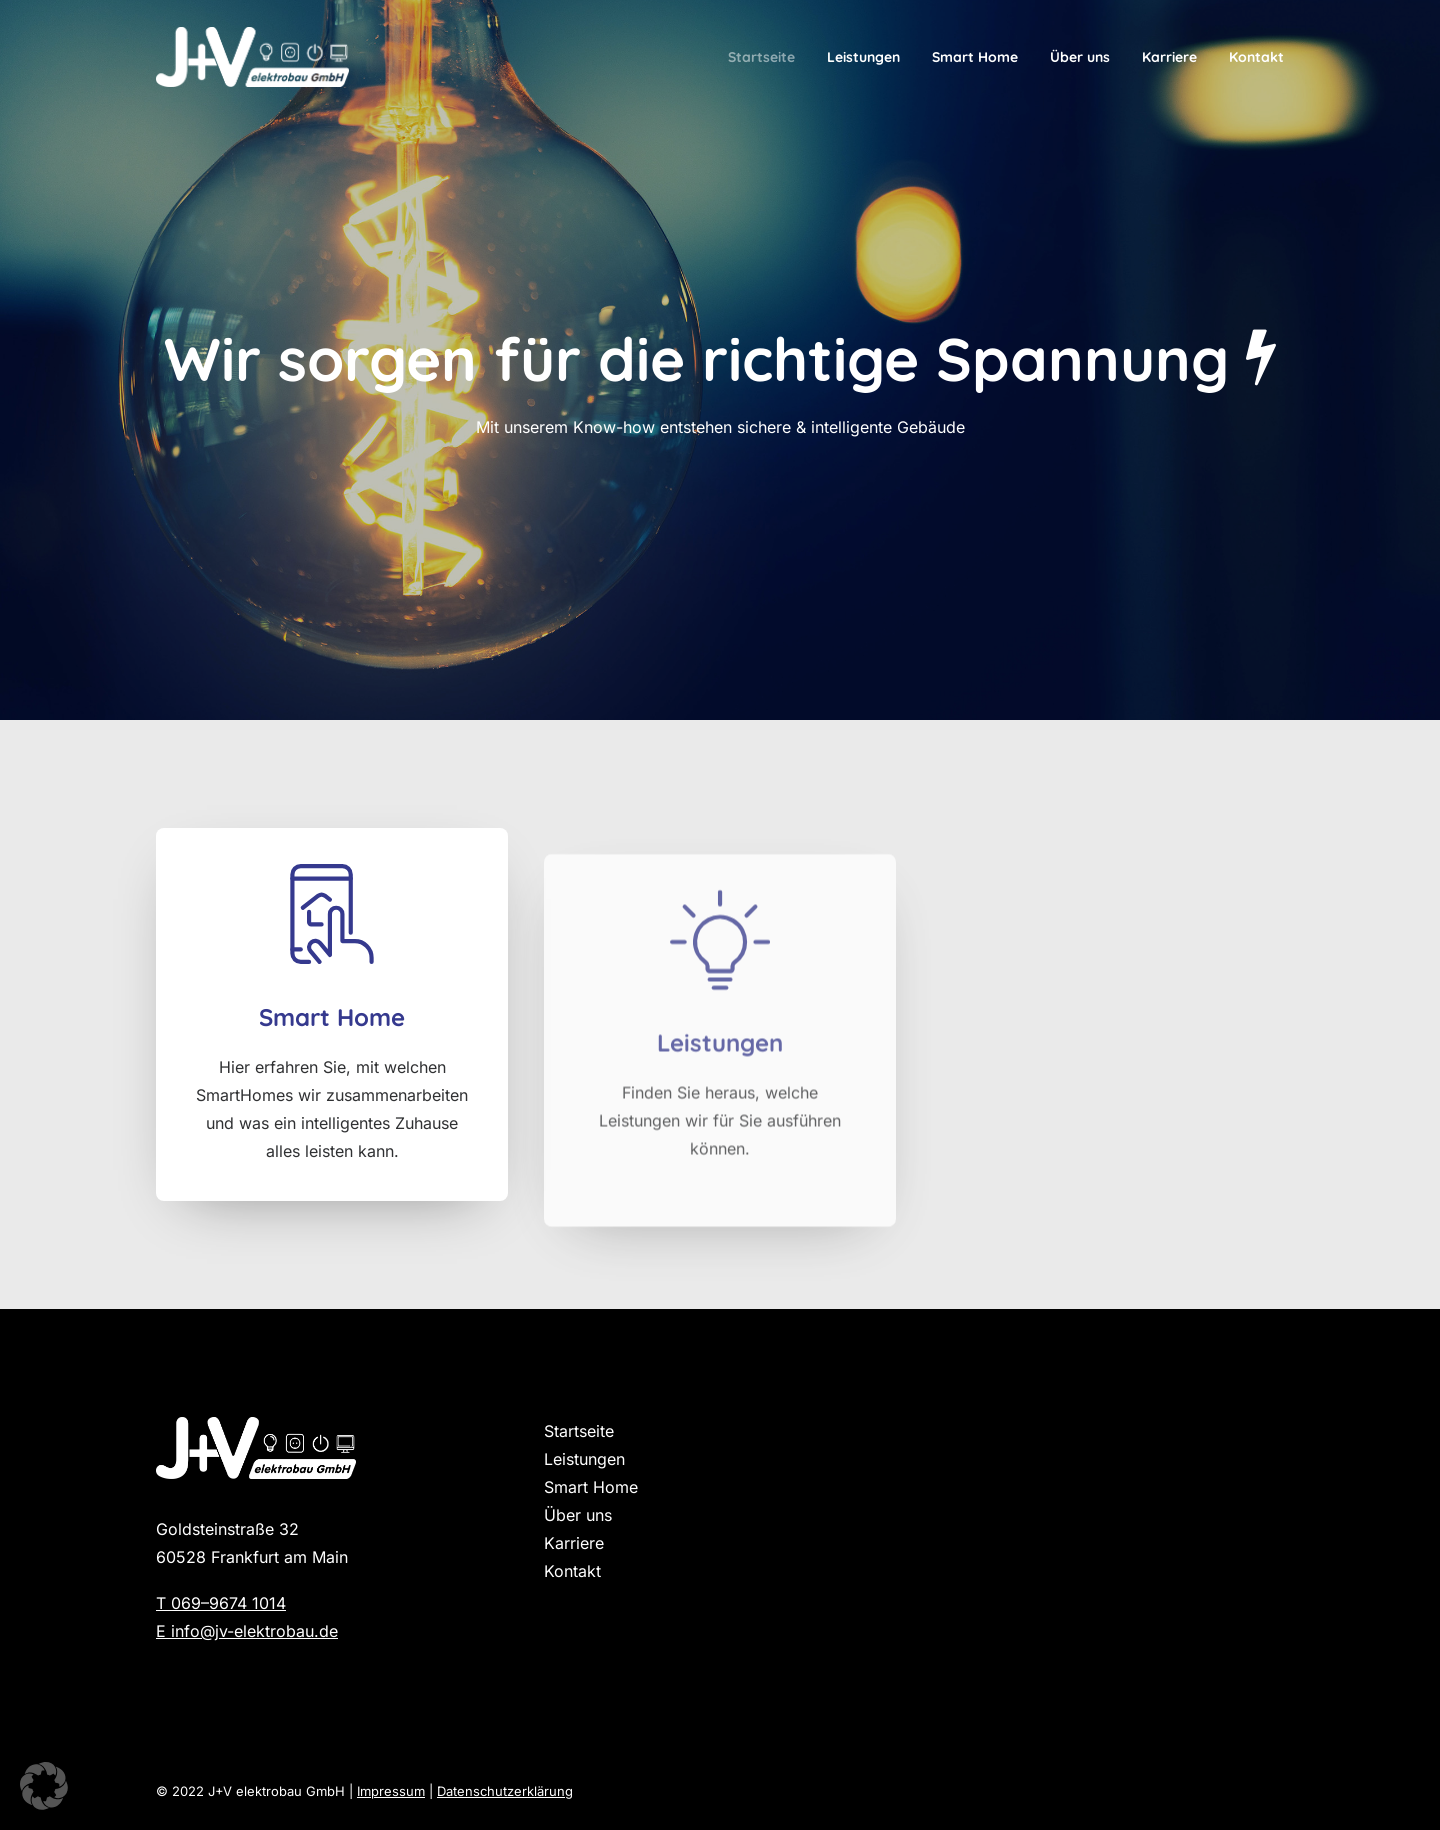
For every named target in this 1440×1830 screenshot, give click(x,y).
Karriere (1169, 57)
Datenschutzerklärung (505, 1791)
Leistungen (863, 57)
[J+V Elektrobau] (252, 57)
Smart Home (975, 57)
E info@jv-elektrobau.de (247, 1631)
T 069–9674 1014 (221, 1603)
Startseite (761, 57)
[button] (332, 949)
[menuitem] (768, 57)
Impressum (391, 1791)
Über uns (1080, 57)
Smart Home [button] (332, 1050)
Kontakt (1256, 57)
